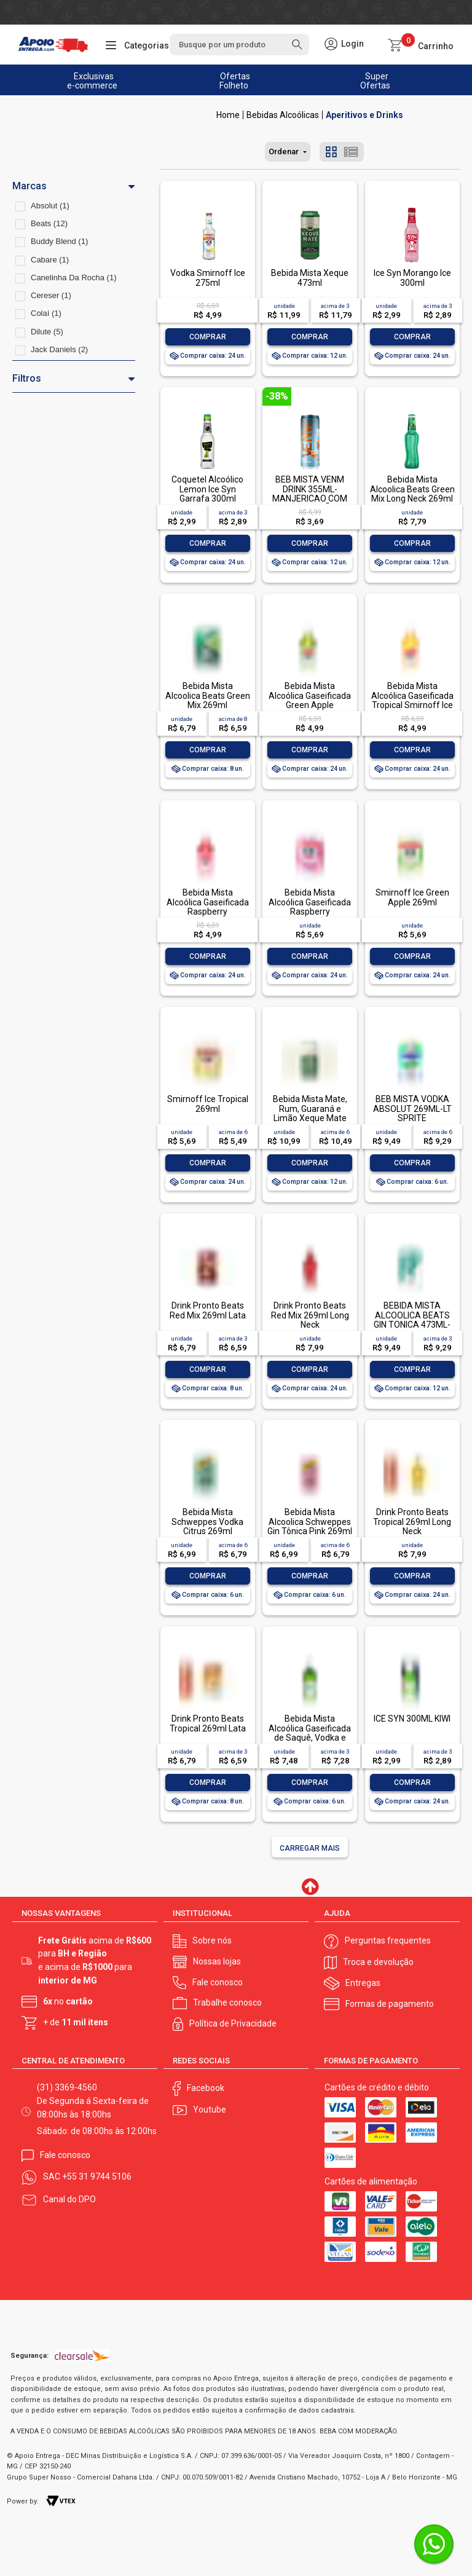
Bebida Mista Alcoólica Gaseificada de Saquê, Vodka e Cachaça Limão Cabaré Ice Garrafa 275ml (310, 1742)
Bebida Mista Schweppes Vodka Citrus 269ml (207, 1521)
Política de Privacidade (233, 2023)
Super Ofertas (375, 80)
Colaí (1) (46, 313)
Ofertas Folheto (235, 80)
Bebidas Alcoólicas (282, 115)
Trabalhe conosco (227, 2002)
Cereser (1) (51, 295)
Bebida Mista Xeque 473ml (309, 277)
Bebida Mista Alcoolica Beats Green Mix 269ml (207, 695)
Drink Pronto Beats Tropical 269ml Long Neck (412, 1521)
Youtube (209, 2109)
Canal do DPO (69, 2199)
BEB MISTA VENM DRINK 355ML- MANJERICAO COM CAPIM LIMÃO (309, 494)
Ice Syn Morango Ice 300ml (412, 277)
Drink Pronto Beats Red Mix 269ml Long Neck (310, 1315)
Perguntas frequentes (388, 1940)
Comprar (207, 337)
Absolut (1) (50, 205)
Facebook (205, 2088)
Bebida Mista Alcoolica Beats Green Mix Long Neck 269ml (412, 489)
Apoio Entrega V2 (228, 115)
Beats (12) (49, 223)
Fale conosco (217, 1982)
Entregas (362, 1983)
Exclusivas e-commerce (92, 80)
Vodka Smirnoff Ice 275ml (207, 277)
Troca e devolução (378, 1962)
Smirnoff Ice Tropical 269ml (207, 1103)
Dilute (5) (47, 331)
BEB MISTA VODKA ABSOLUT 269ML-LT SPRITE (412, 1108)
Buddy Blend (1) (59, 241)
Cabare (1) (50, 259)
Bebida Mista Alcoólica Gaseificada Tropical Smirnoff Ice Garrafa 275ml (412, 700)
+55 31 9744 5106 (97, 2176)
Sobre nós (212, 1940)
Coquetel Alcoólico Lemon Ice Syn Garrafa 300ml (207, 489)
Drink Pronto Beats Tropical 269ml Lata (208, 1723)
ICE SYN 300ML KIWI (412, 1718)
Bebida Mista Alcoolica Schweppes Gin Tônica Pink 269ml (309, 1521)
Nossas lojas (217, 1961)
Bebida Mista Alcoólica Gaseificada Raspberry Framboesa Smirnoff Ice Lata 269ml (310, 911)
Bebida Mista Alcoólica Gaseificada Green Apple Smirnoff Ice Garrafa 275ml (310, 705)
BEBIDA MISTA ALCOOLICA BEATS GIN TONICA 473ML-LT (412, 1320)
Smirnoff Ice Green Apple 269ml (412, 897)
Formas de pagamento (389, 2004)
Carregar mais (310, 1848)
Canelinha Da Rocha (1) (73, 277)
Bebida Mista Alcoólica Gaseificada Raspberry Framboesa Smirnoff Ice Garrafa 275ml (208, 911)
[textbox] (239, 44)
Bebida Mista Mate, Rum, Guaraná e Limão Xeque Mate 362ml (310, 1113)
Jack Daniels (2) (59, 349)
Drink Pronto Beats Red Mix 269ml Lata (208, 1310)
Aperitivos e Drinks (364, 115)
